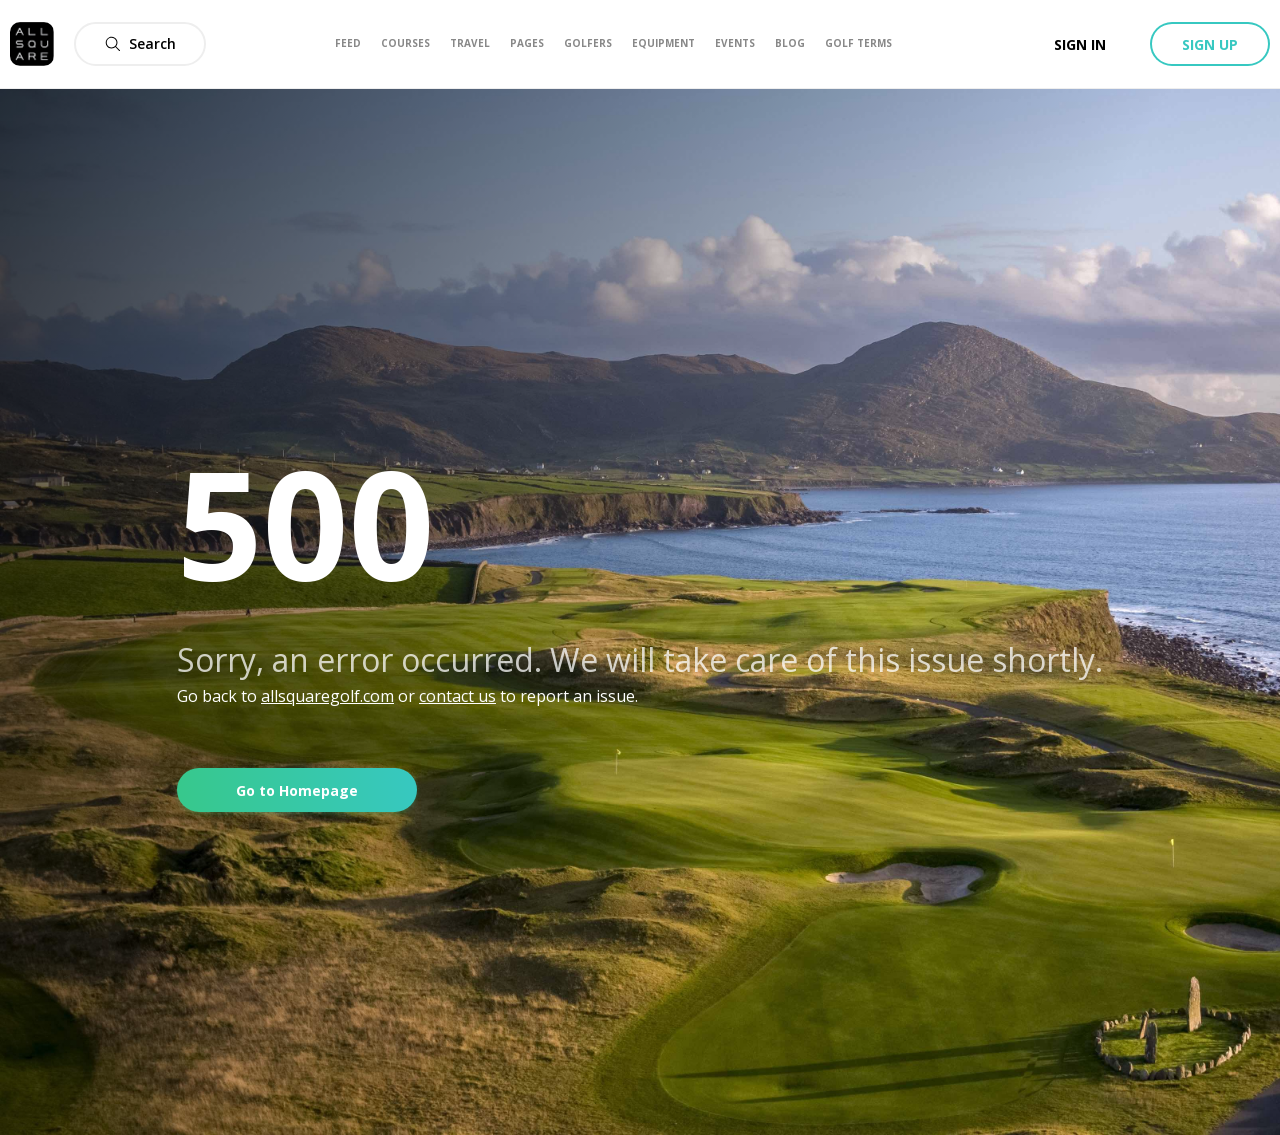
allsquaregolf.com (327, 696)
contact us (457, 696)
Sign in (1080, 44)
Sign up (1210, 44)
